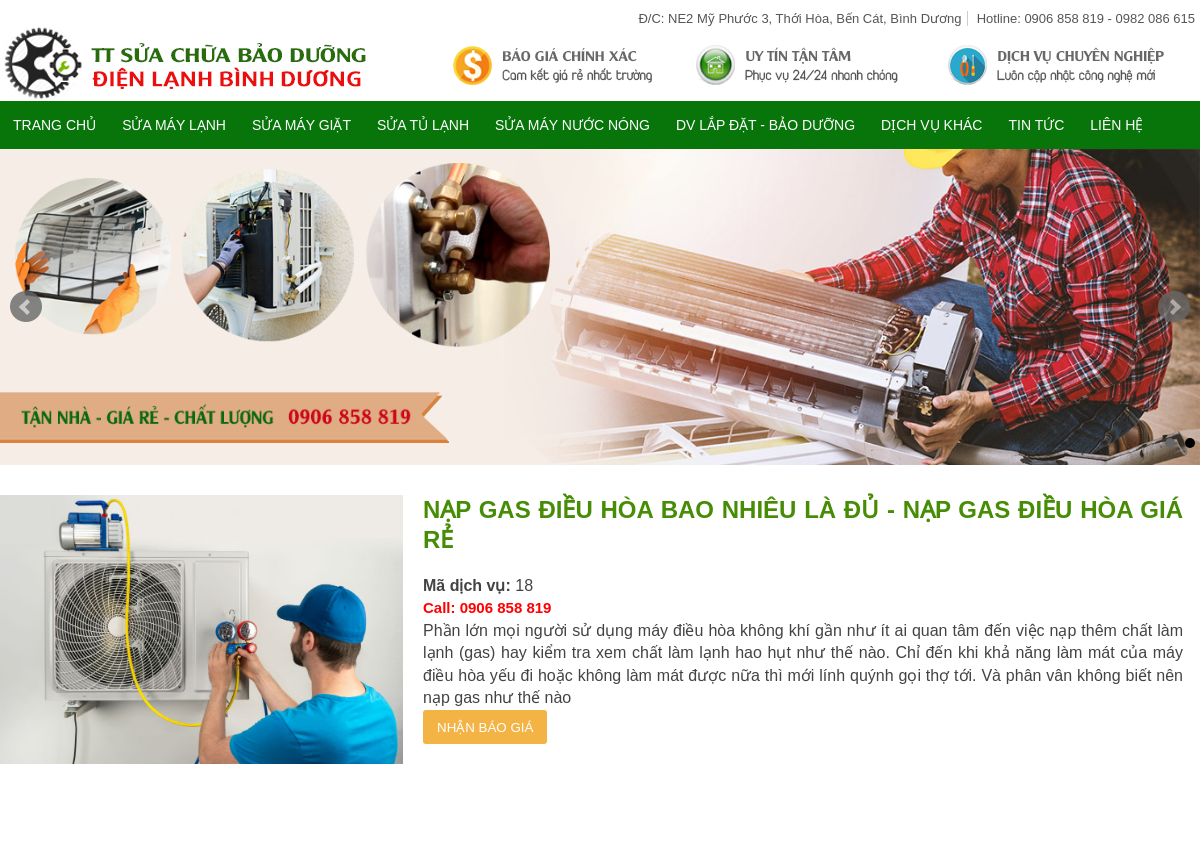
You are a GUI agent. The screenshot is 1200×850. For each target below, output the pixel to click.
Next (1174, 307)
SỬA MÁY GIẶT (301, 125)
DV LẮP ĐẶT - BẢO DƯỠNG (765, 125)
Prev (26, 307)
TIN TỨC (1036, 125)
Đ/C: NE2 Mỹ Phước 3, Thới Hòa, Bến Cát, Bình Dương (799, 18)
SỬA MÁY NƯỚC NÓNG (572, 125)
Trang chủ (54, 125)
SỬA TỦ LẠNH (423, 125)
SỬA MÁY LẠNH (174, 125)
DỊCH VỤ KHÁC (931, 125)
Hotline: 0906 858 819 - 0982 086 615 (1086, 18)
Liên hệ (1116, 125)
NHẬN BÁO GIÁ (485, 727)
